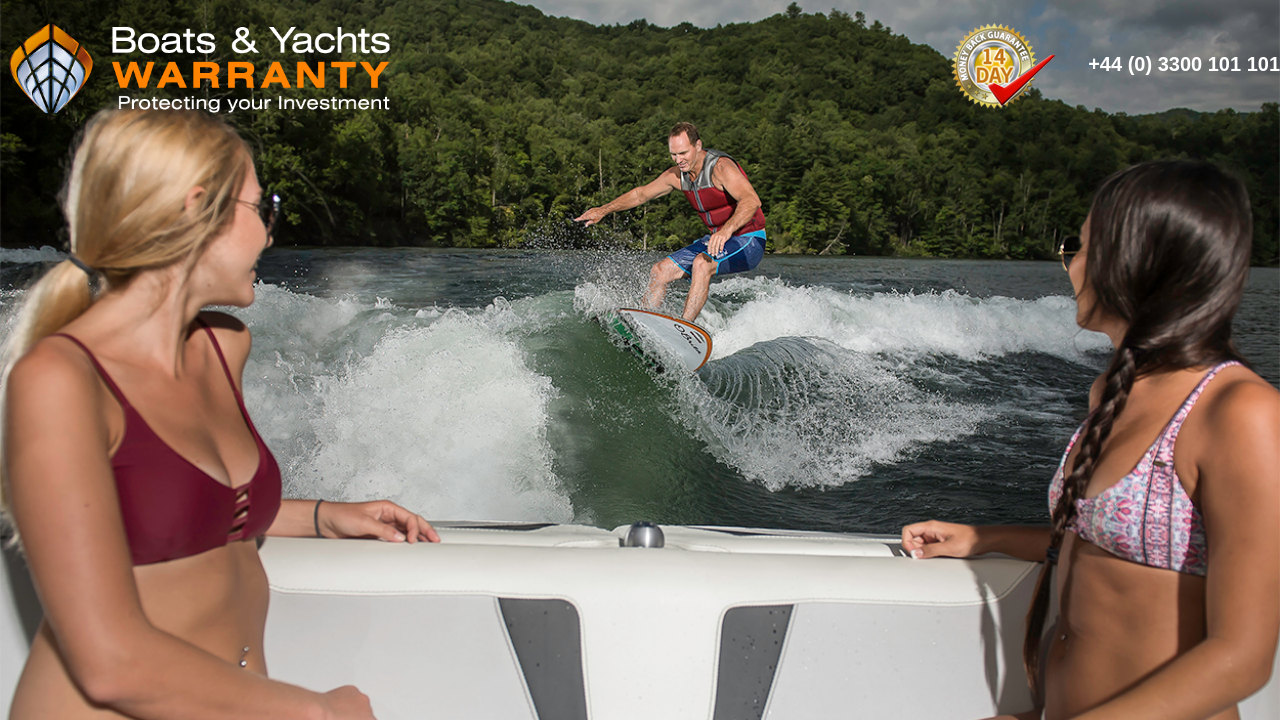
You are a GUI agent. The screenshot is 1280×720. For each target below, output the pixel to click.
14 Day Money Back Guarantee (1002, 64)
